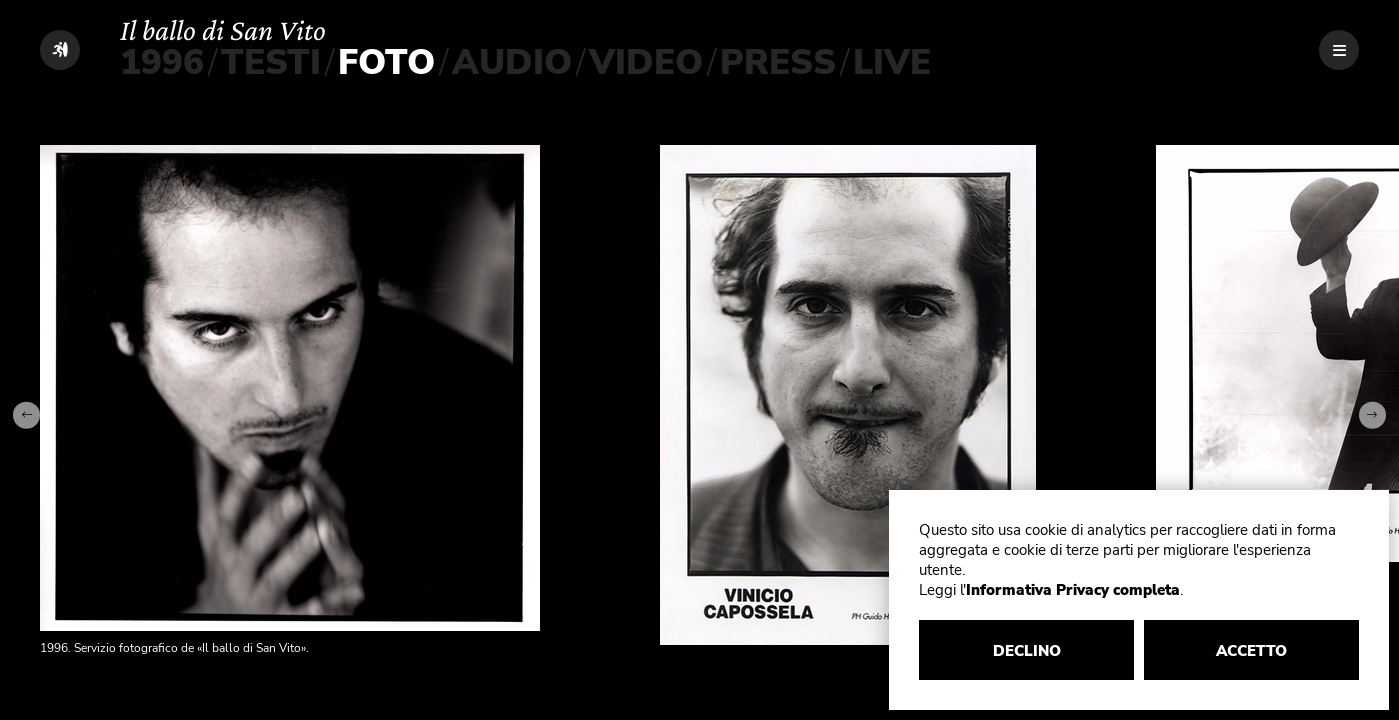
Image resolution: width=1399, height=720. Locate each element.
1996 (162, 62)
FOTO (386, 62)
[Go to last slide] (26, 415)
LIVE (892, 62)
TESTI (271, 62)
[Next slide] (1372, 415)
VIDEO (646, 62)
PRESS (778, 62)
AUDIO (512, 62)
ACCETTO (1251, 651)
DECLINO (1027, 651)
